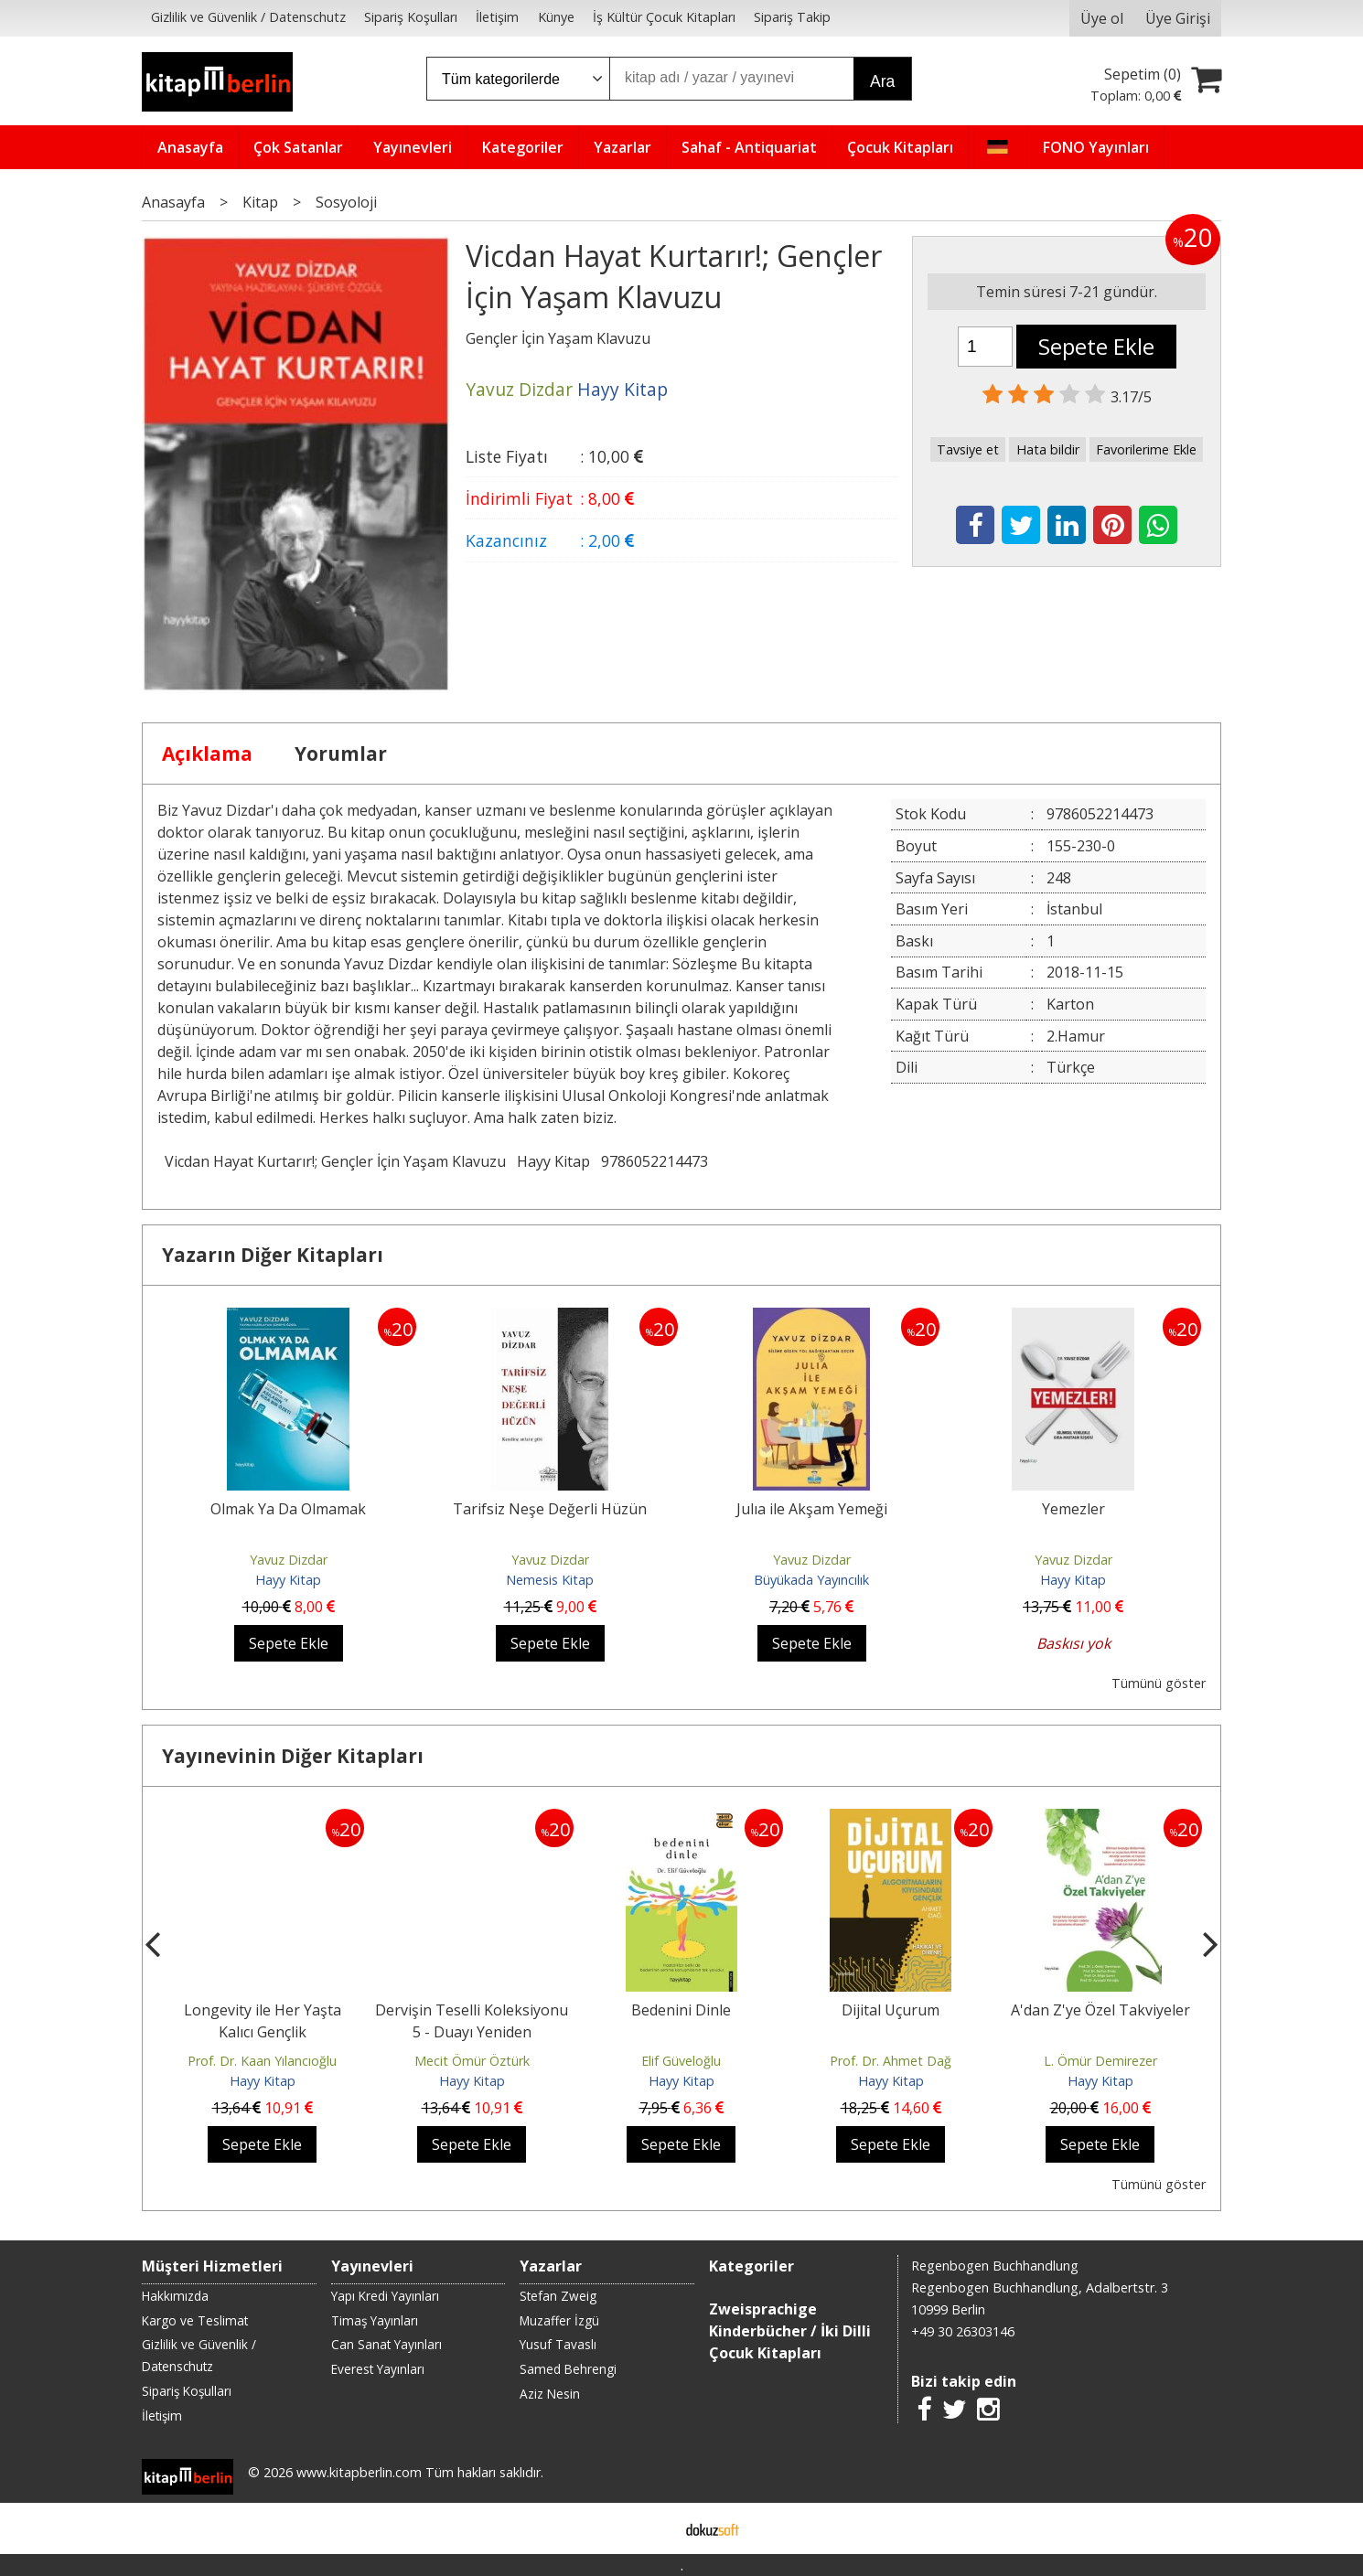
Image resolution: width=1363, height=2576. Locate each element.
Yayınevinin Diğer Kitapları (293, 1756)
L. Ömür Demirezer (1100, 2060)
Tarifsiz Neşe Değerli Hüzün (550, 1509)
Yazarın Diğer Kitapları (272, 1254)
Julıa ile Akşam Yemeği (811, 1509)
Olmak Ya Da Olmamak (288, 1509)
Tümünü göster (1158, 1683)
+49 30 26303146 (962, 2331)
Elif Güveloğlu (681, 2060)
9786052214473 (654, 1161)
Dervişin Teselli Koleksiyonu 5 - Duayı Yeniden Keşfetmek (471, 2032)
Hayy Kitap (553, 1161)
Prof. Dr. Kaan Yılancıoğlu (262, 2060)
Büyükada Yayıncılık (811, 1579)
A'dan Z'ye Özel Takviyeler (1100, 2010)
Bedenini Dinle (681, 2010)
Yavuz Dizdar (288, 1559)
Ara (882, 81)
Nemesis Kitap (550, 1579)
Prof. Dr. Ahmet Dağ (890, 2060)
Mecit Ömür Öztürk (472, 2060)
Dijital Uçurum (890, 2010)
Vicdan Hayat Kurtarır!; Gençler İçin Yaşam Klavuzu (335, 1161)
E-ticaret (653, 2528)
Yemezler (1073, 1509)
